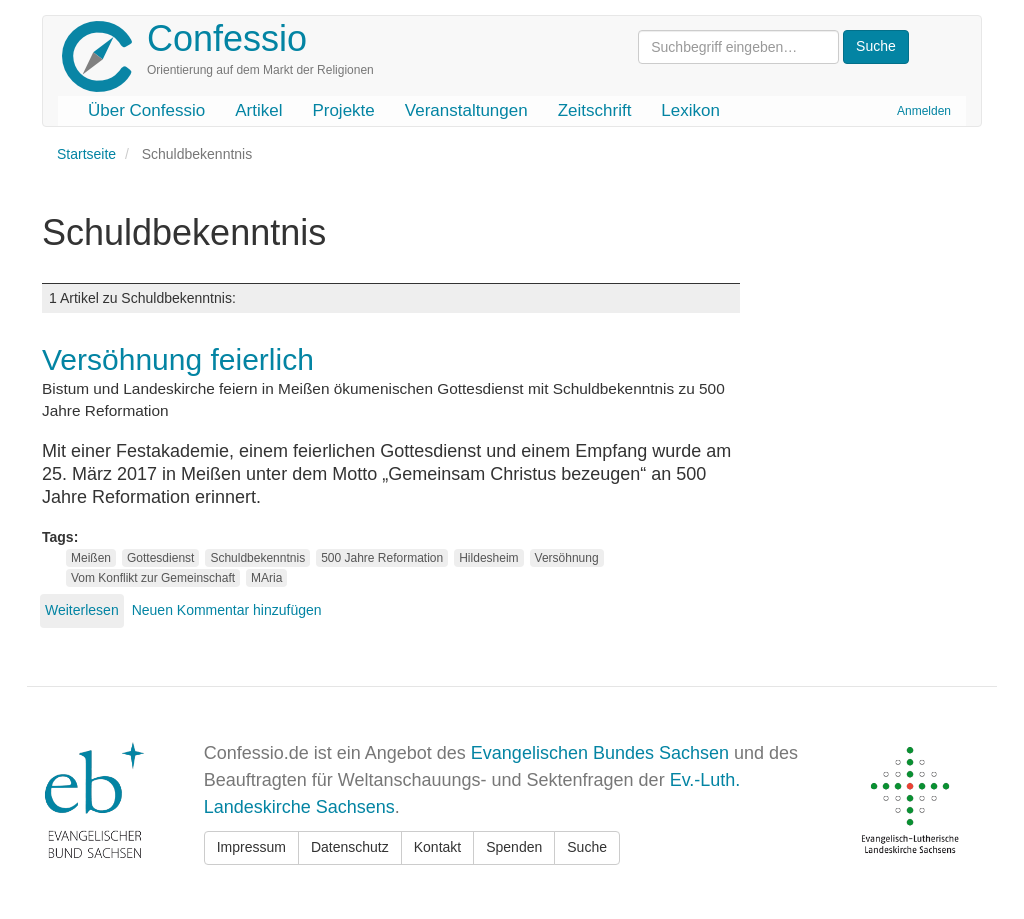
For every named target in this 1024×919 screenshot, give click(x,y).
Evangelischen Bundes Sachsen (600, 753)
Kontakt (437, 847)
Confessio (227, 38)
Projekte (343, 110)
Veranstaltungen (466, 110)
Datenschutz (350, 847)
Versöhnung (567, 558)
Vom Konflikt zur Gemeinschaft (153, 578)
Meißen (91, 558)
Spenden (514, 847)
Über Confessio (146, 110)
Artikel (258, 110)
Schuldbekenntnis (257, 558)
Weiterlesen (82, 610)
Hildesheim (488, 558)
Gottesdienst (160, 558)
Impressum (251, 847)
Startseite (86, 154)
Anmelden (924, 111)
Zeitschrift (595, 110)
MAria (266, 578)
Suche (587, 847)
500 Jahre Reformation (382, 558)
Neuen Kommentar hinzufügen (227, 610)
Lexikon (690, 110)
